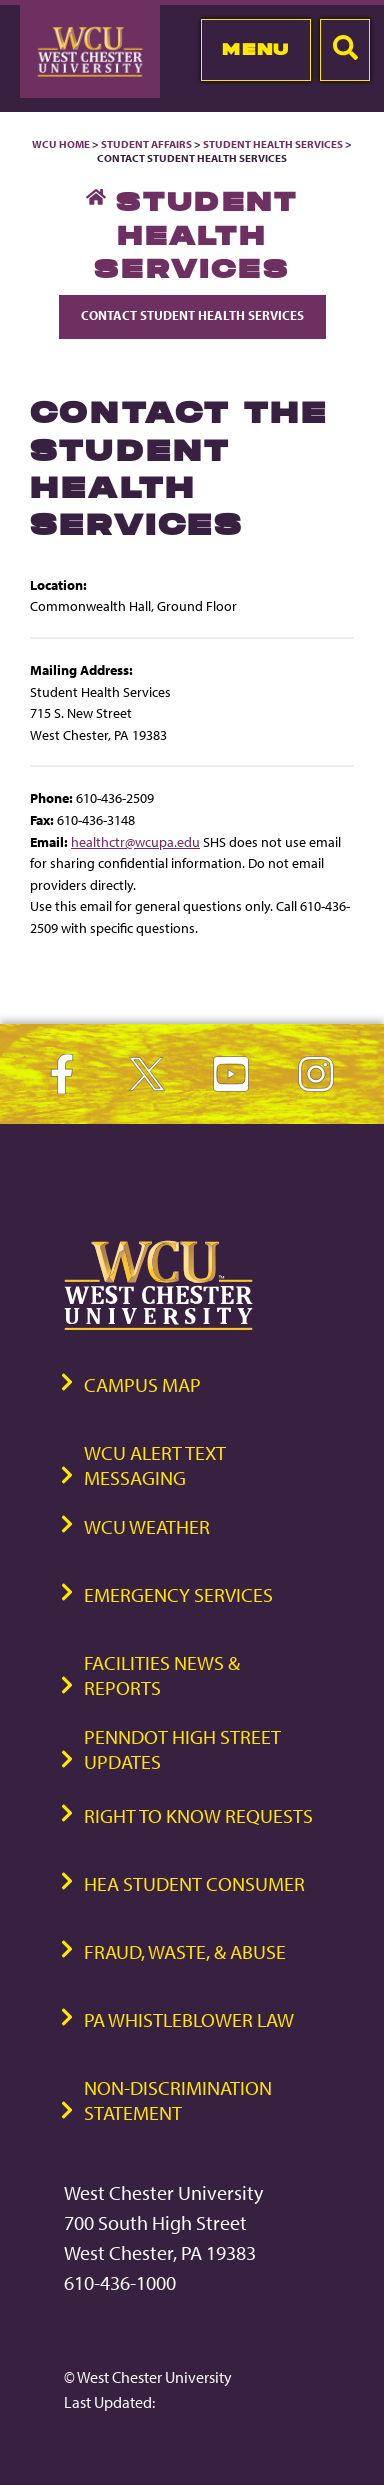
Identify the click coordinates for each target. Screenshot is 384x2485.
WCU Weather (147, 1526)
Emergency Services (178, 1594)
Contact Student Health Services (192, 315)
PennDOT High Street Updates (182, 1749)
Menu (255, 49)
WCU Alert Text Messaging (155, 1465)
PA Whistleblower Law (189, 2019)
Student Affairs (146, 144)
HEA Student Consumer (194, 1883)
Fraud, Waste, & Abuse (185, 1951)
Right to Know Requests (198, 1815)
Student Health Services (274, 144)
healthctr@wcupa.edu (135, 841)
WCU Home (61, 144)
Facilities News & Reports (162, 1675)
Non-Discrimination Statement (178, 2100)
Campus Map (142, 1384)
